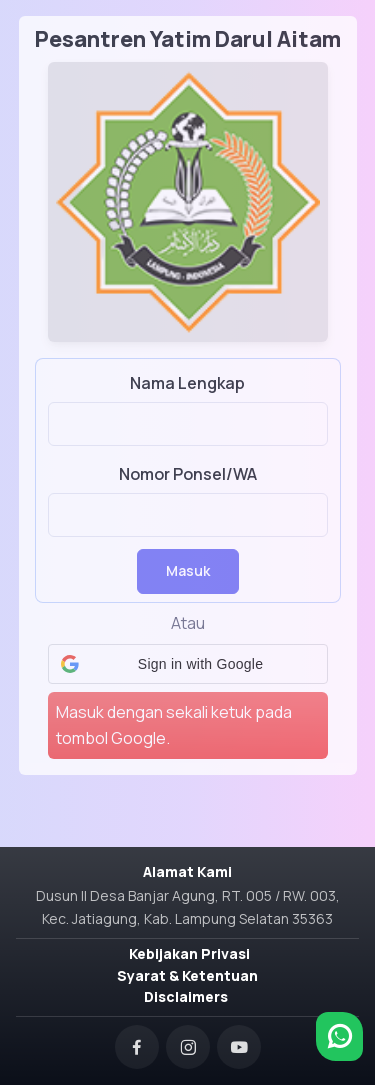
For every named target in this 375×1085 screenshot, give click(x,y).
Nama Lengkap (187, 383)
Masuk (188, 570)
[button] (188, 664)
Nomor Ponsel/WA (188, 474)
